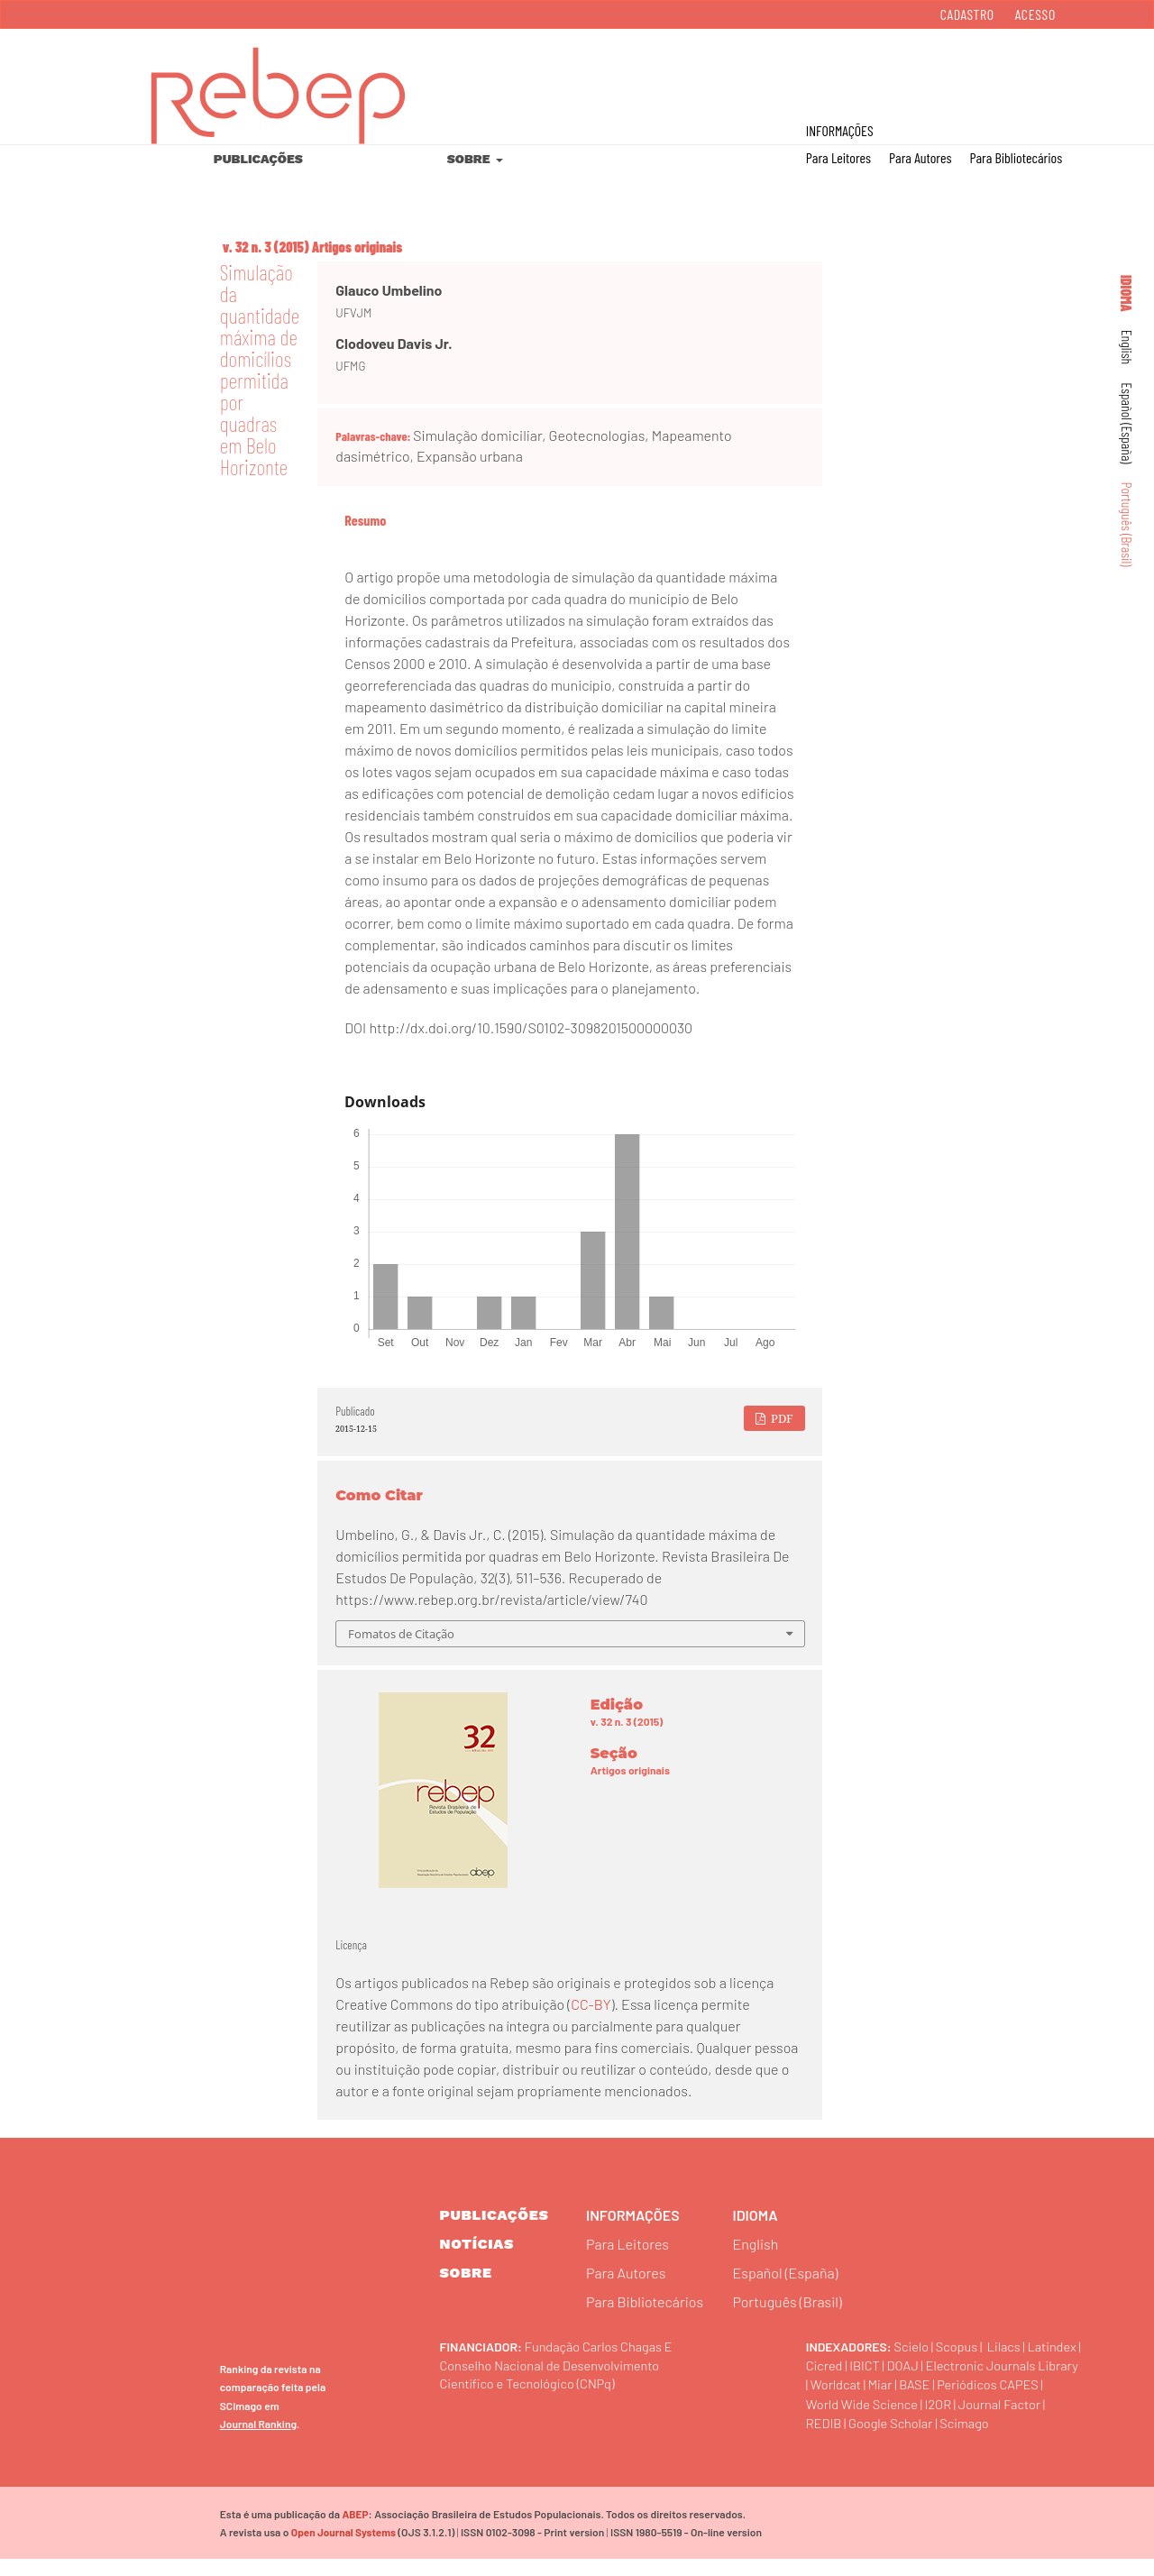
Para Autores (920, 157)
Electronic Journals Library (890, 2380)
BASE (823, 2399)
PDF (780, 1418)
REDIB (826, 2437)
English (1127, 347)
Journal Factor (1018, 2418)
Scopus (962, 2342)
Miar (1057, 2380)
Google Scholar (898, 2437)
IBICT (931, 2361)
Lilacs (1012, 2342)
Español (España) (1127, 422)
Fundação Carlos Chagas (600, 2342)
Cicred (886, 2361)
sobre (466, 2272)
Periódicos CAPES (902, 2399)
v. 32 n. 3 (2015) (266, 246)
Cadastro (967, 14)
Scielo (913, 2342)
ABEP (354, 2529)
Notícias (477, 2243)
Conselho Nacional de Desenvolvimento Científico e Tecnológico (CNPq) (561, 2370)
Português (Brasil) (1127, 524)
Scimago (979, 2437)
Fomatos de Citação (401, 1634)
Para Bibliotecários (1015, 157)
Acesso (1035, 14)
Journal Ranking (258, 2439)
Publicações (258, 158)
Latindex (833, 2361)
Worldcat (1009, 2380)
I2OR (951, 2418)
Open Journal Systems (340, 2548)
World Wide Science (868, 2418)
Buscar (1062, 73)
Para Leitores (838, 157)
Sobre (470, 158)
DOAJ (972, 2361)
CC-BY (590, 2003)
